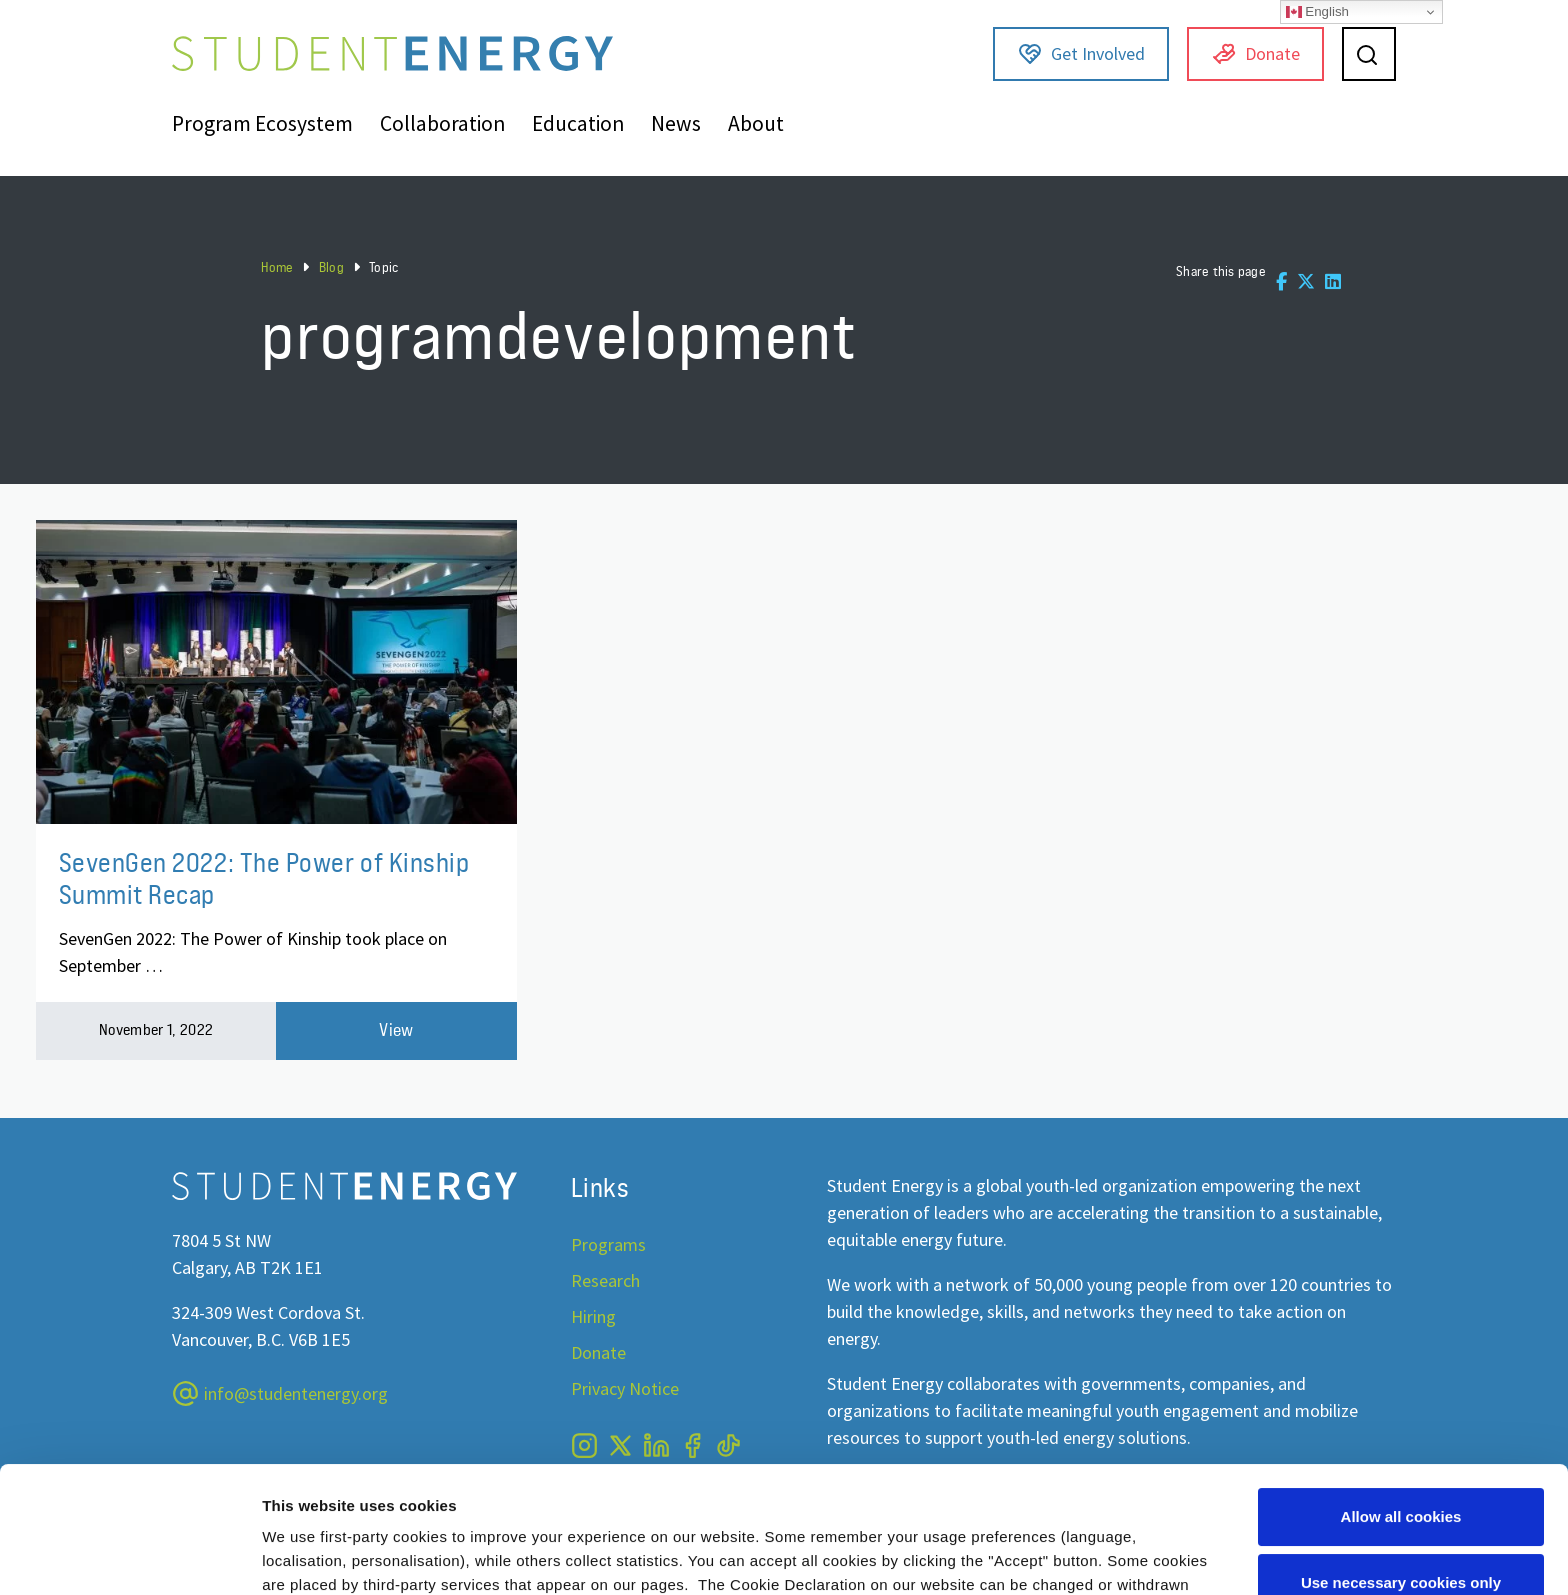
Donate (1256, 54)
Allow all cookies (1401, 1408)
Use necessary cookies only (1401, 1473)
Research (605, 1280)
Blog (331, 267)
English (1317, 12)
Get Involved (1081, 54)
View (396, 1030)
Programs (608, 1244)
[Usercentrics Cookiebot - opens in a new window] (129, 1556)
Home (277, 267)
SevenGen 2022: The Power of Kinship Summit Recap (264, 878)
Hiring (593, 1316)
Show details (308, 1555)
